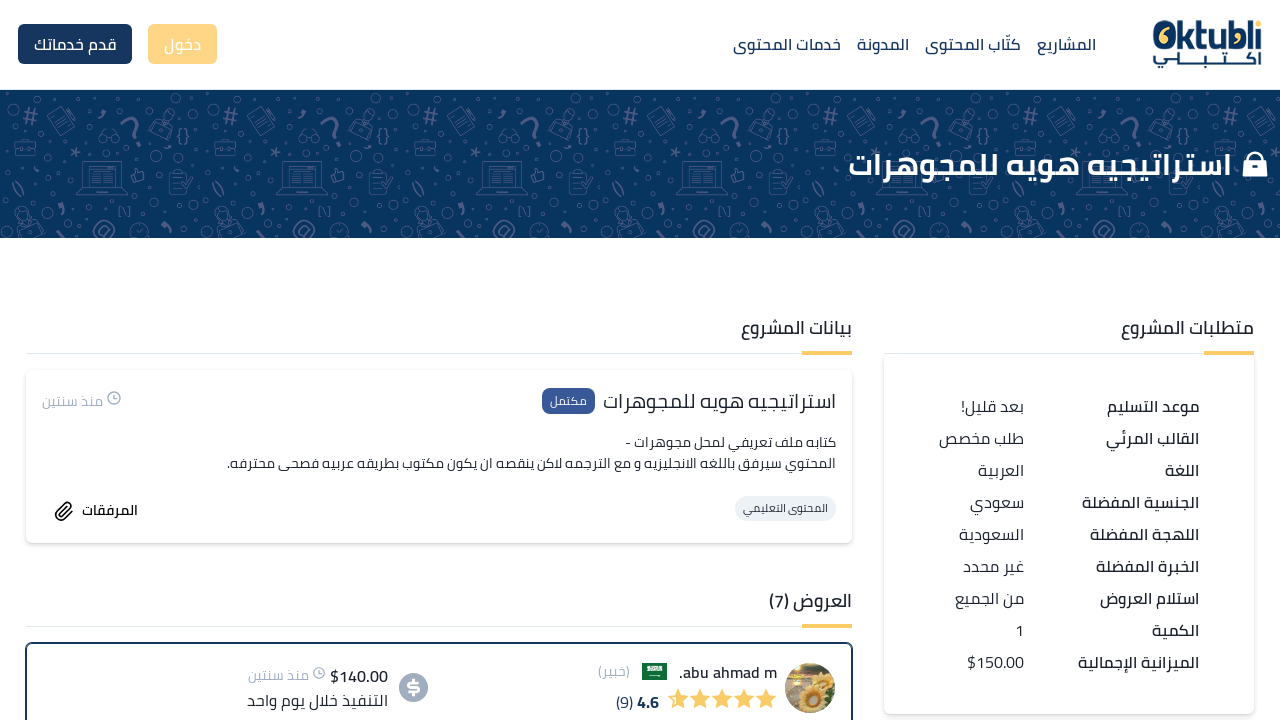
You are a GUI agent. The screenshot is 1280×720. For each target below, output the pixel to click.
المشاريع (1066, 44)
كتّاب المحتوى (973, 44)
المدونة (883, 44)
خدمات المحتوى (787, 44)
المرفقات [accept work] (96, 510)
